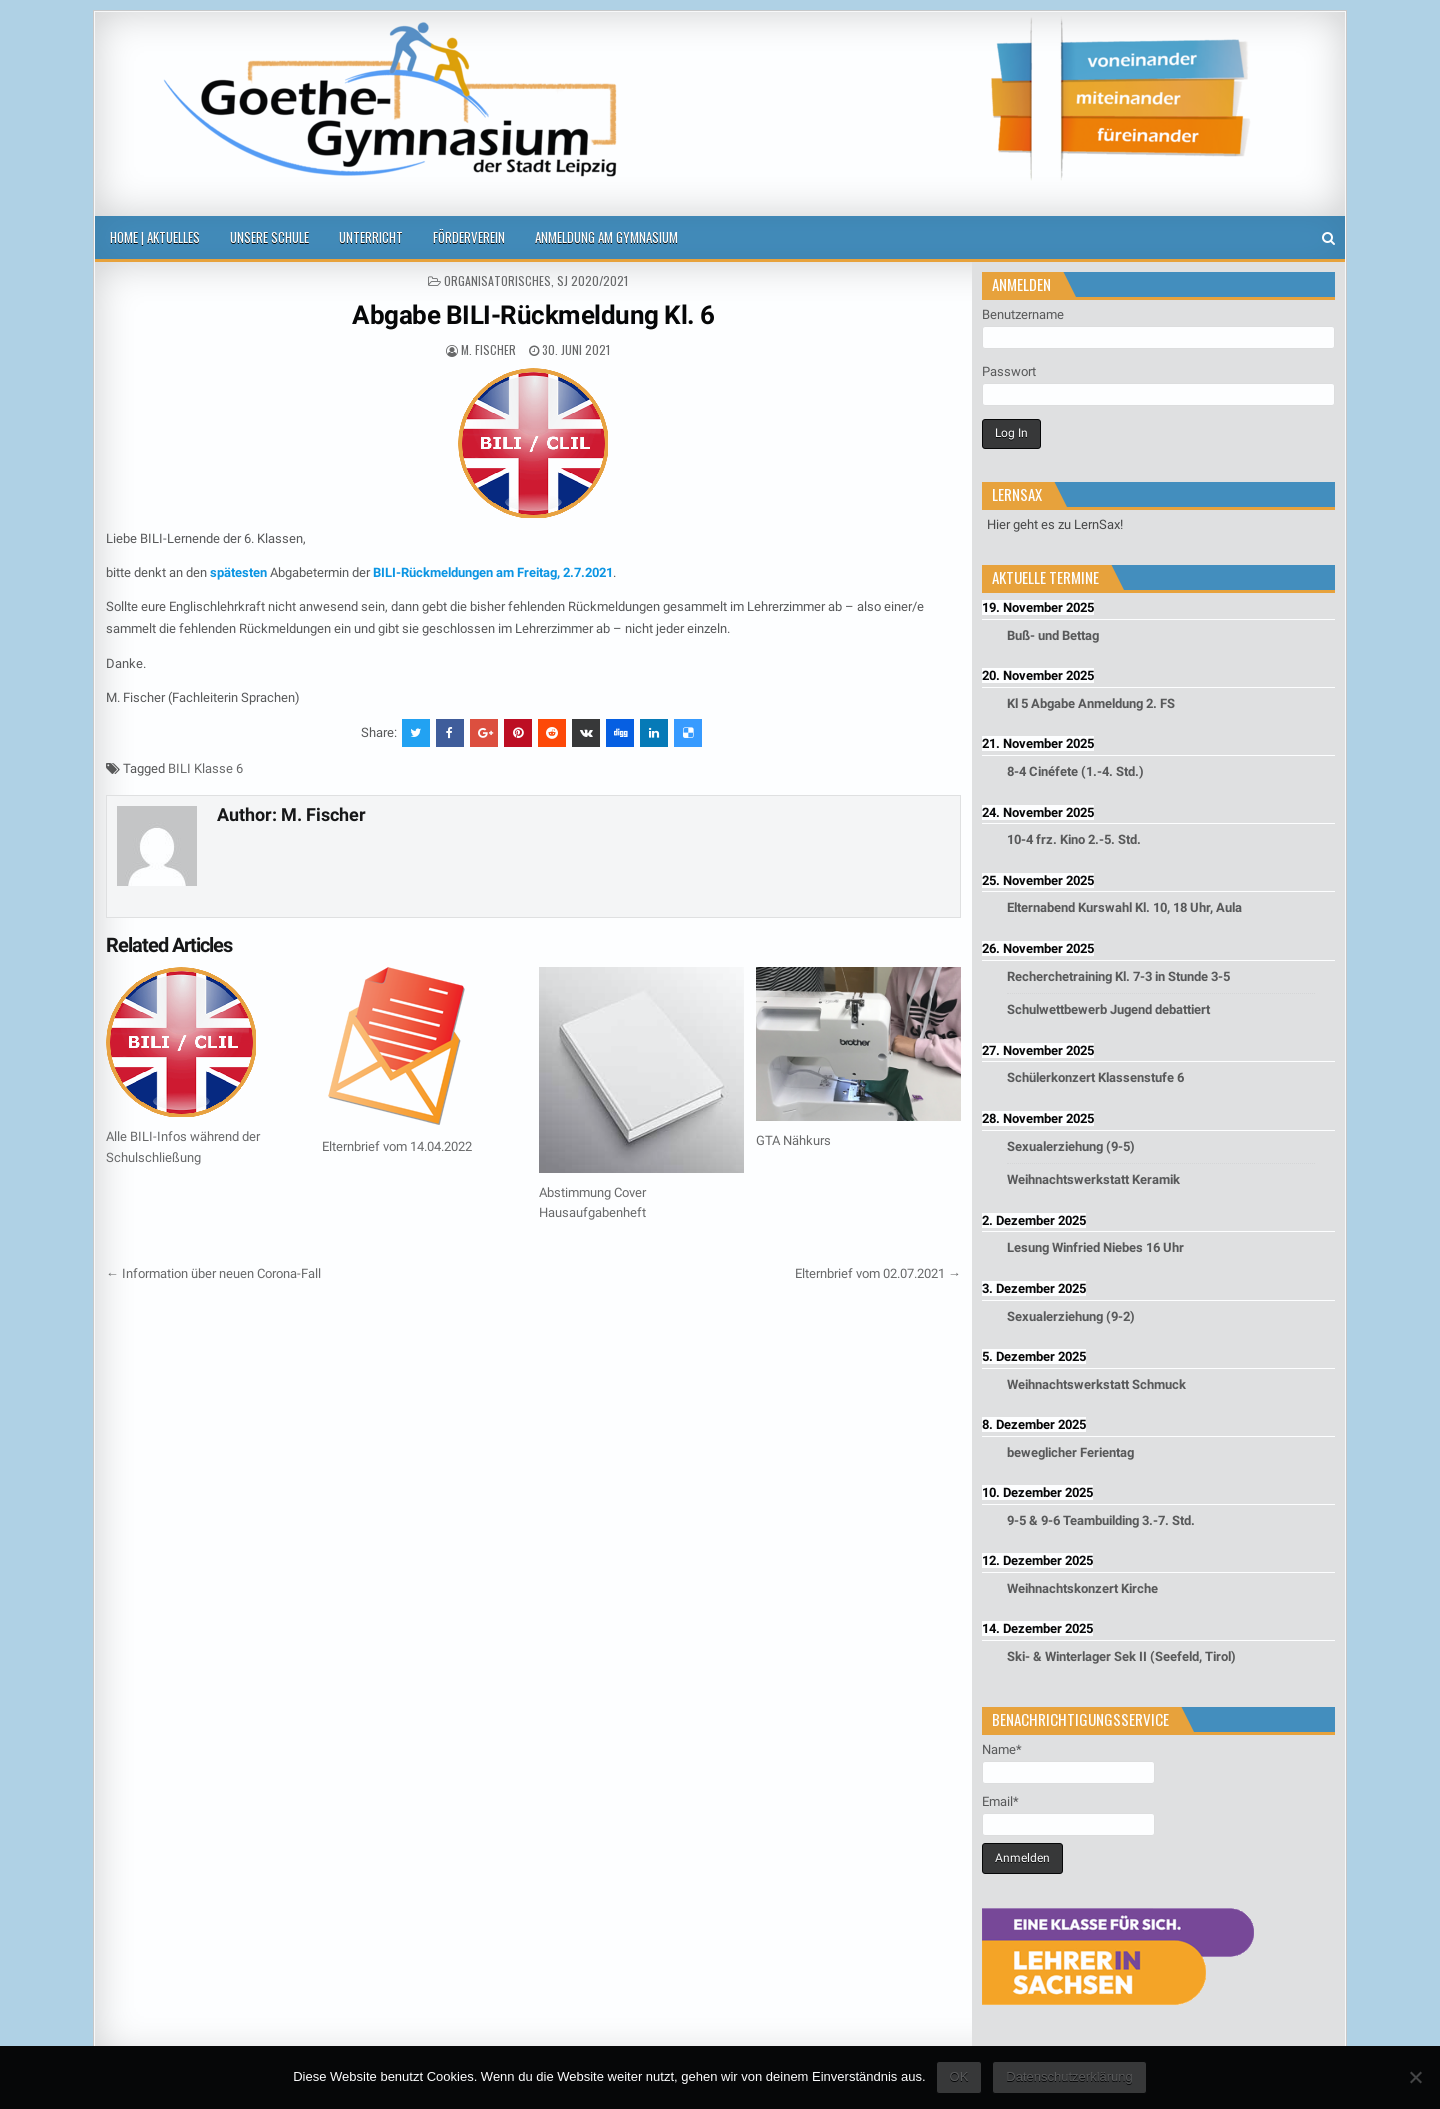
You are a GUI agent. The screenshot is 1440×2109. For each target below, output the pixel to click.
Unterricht (371, 237)
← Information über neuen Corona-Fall (213, 1273)
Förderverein (469, 237)
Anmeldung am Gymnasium (606, 237)
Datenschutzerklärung (1069, 2076)
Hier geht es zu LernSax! (1055, 524)
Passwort (1009, 371)
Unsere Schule (269, 237)
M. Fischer (488, 349)
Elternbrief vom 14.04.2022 (397, 1146)
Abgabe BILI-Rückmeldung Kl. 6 (533, 315)
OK (959, 2076)
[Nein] (1415, 2077)
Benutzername (1023, 314)
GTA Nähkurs (793, 1140)
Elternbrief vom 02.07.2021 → (878, 1273)
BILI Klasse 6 (205, 768)
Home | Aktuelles (155, 237)
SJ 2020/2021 (592, 280)
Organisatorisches (497, 280)
